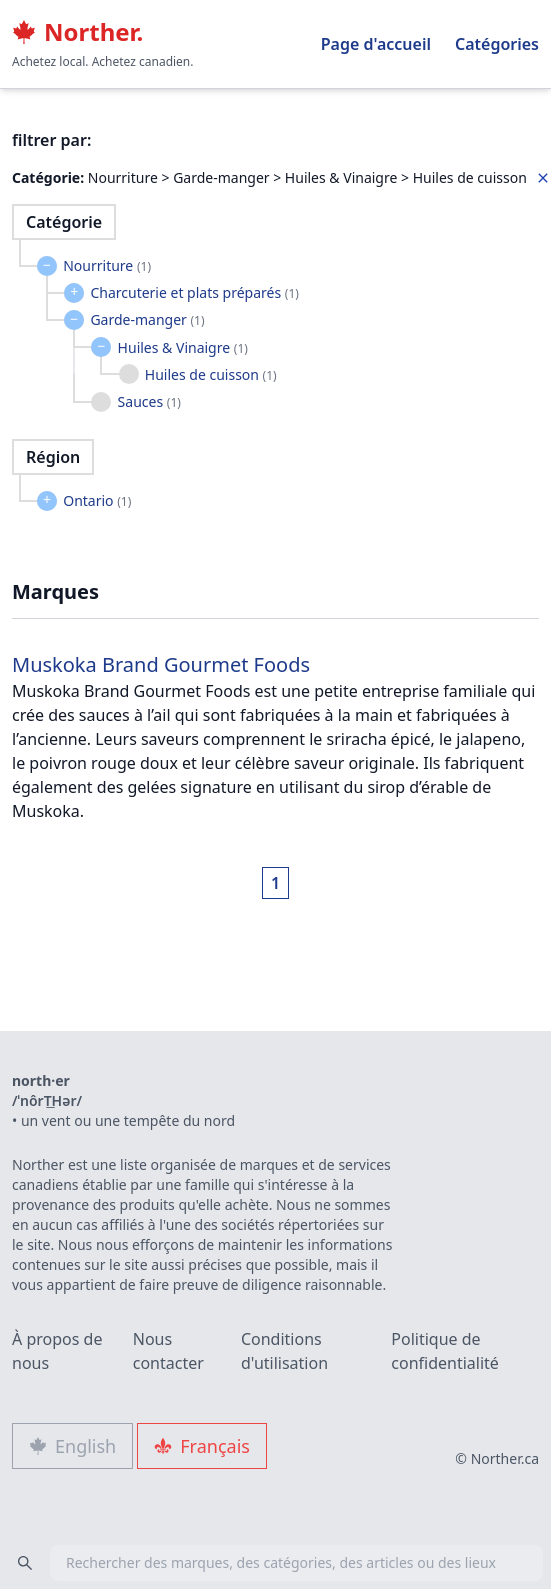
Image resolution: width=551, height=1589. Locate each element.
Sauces (149, 401)
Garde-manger (147, 319)
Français (202, 1446)
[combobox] (275, 1563)
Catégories (497, 44)
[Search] (25, 1563)
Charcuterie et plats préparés (194, 292)
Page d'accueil (376, 44)
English (72, 1446)
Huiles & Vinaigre (183, 347)
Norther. (77, 32)
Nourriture (107, 265)
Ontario (97, 500)
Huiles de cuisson (211, 374)
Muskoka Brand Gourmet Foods (161, 664)
